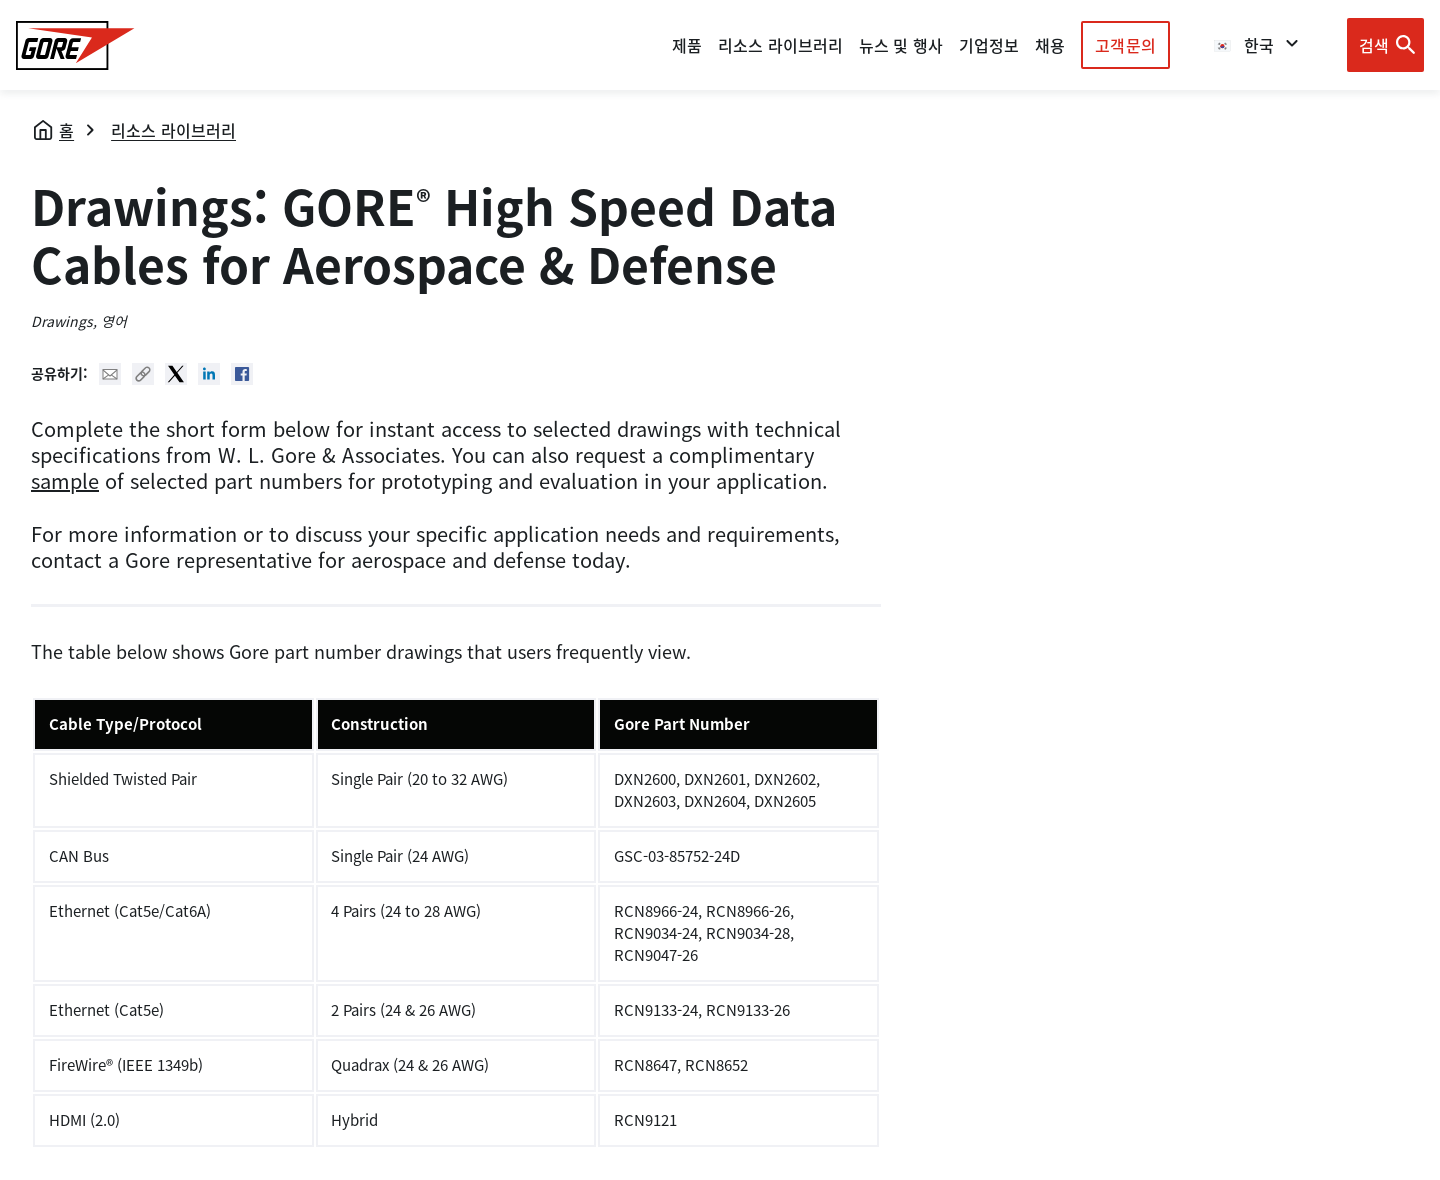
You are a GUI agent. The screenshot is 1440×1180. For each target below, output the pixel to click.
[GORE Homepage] (75, 45)
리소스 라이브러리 (173, 130)
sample (65, 480)
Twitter (176, 374)
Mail (110, 374)
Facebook (242, 374)
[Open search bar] (1385, 45)
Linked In (209, 374)
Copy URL (143, 374)
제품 (687, 45)
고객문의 (1125, 45)
